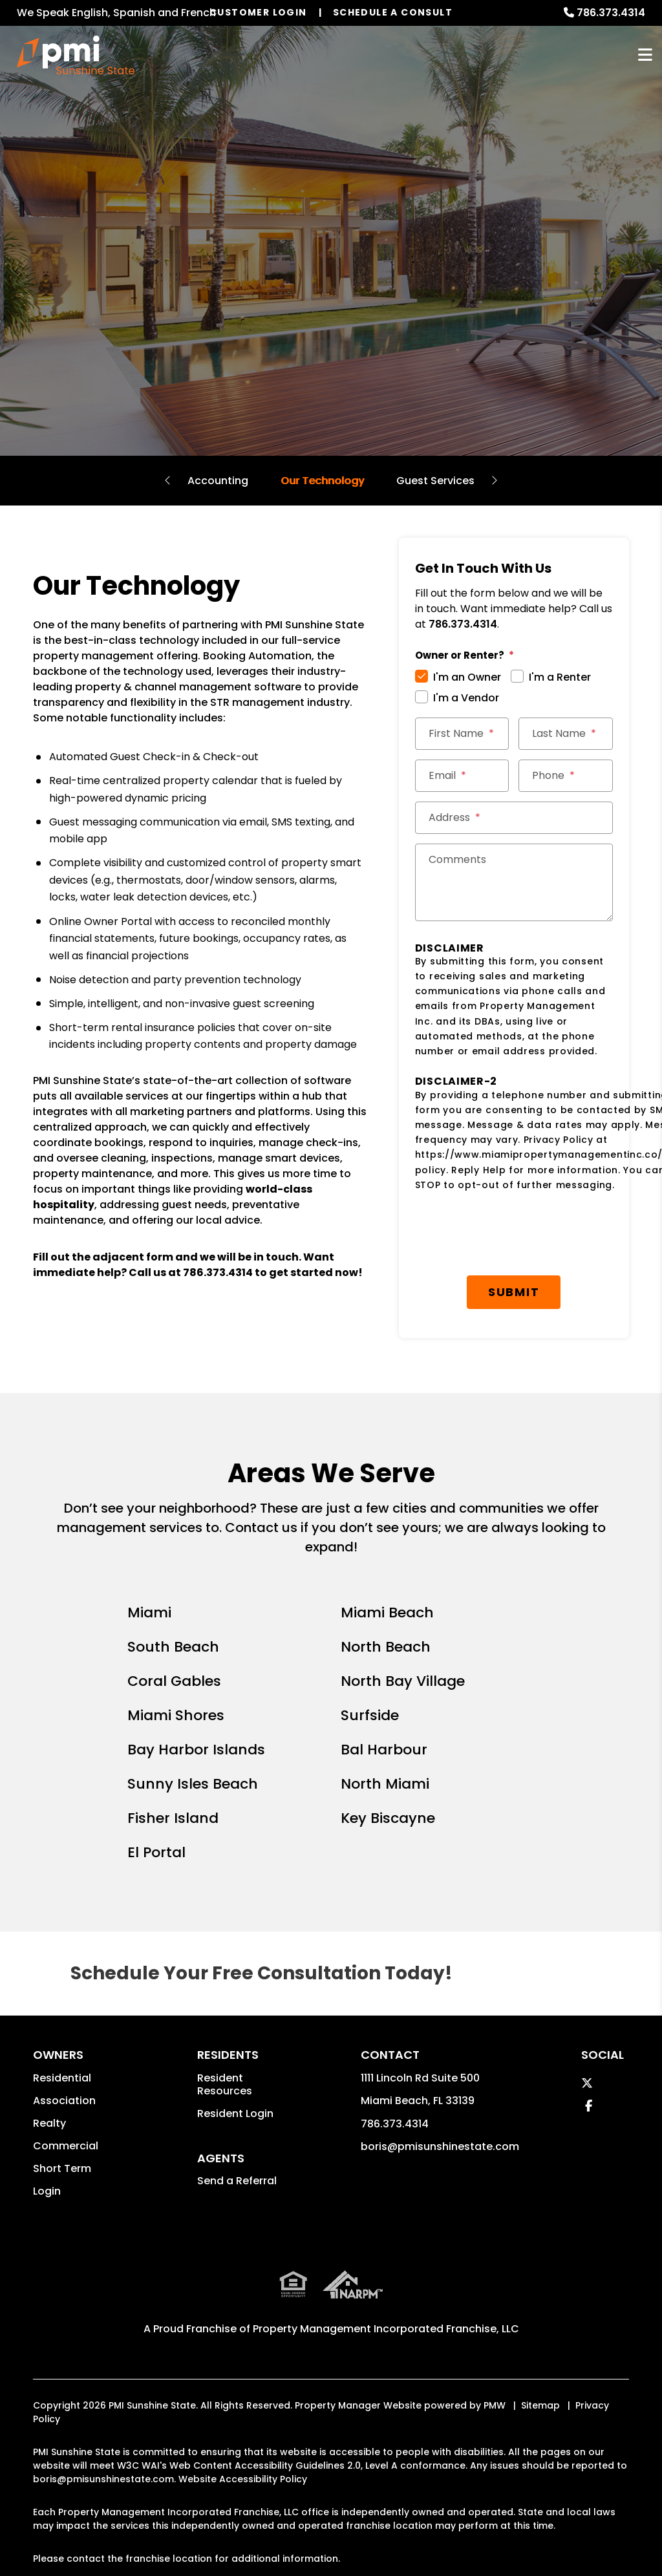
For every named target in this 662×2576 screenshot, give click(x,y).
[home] (76, 55)
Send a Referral (237, 2180)
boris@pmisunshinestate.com (440, 2146)
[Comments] (514, 882)
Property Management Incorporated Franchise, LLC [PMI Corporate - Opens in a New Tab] (386, 2328)
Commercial (65, 2145)
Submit (514, 1292)
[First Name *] (462, 734)
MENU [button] (645, 55)
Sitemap (540, 2405)
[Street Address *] (514, 818)
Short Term (62, 2168)
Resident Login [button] (235, 2113)
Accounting (217, 480)
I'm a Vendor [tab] (466, 697)
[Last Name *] (565, 734)
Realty (49, 2123)
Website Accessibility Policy (242, 2479)
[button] (587, 2083)
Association (64, 2100)
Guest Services (435, 480)
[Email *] (462, 776)
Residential (62, 2077)
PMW (495, 2405)
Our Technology (322, 480)
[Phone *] (565, 776)
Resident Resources (224, 2084)
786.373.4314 (611, 12)
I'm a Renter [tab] (560, 677)
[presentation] (520, 1234)
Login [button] (47, 2191)
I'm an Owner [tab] (467, 677)
